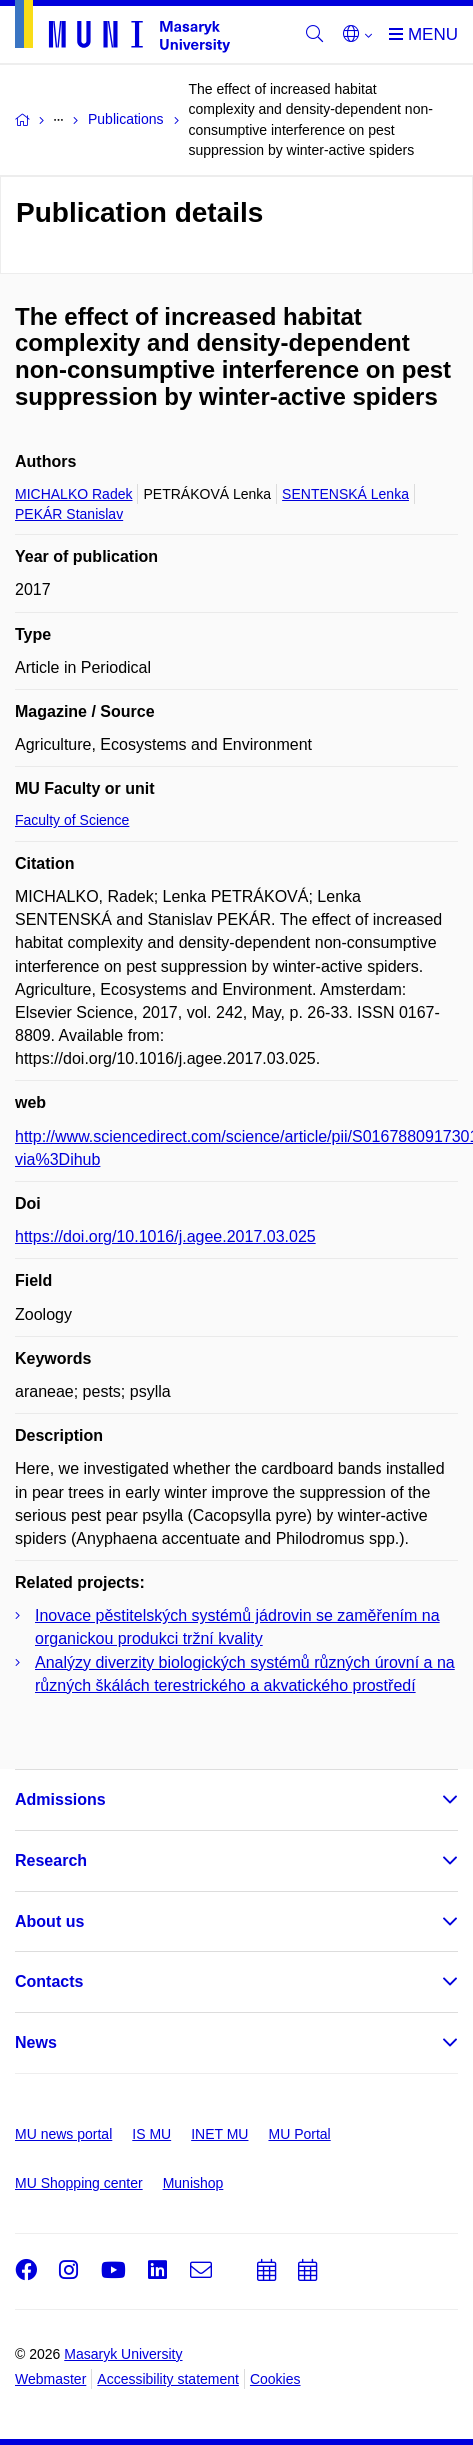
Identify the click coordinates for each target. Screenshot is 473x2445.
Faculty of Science (72, 820)
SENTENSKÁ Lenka (345, 494)
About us (49, 1921)
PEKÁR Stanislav (69, 514)
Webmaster (50, 2379)
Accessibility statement (168, 2379)
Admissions (60, 1799)
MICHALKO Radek (73, 494)
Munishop (193, 2183)
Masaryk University (123, 2354)
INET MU (219, 2134)
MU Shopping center (79, 2183)
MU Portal (299, 2134)
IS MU (151, 2134)
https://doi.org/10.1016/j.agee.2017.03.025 (165, 1236)
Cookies (275, 2379)
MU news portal (63, 2134)
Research (51, 1860)
